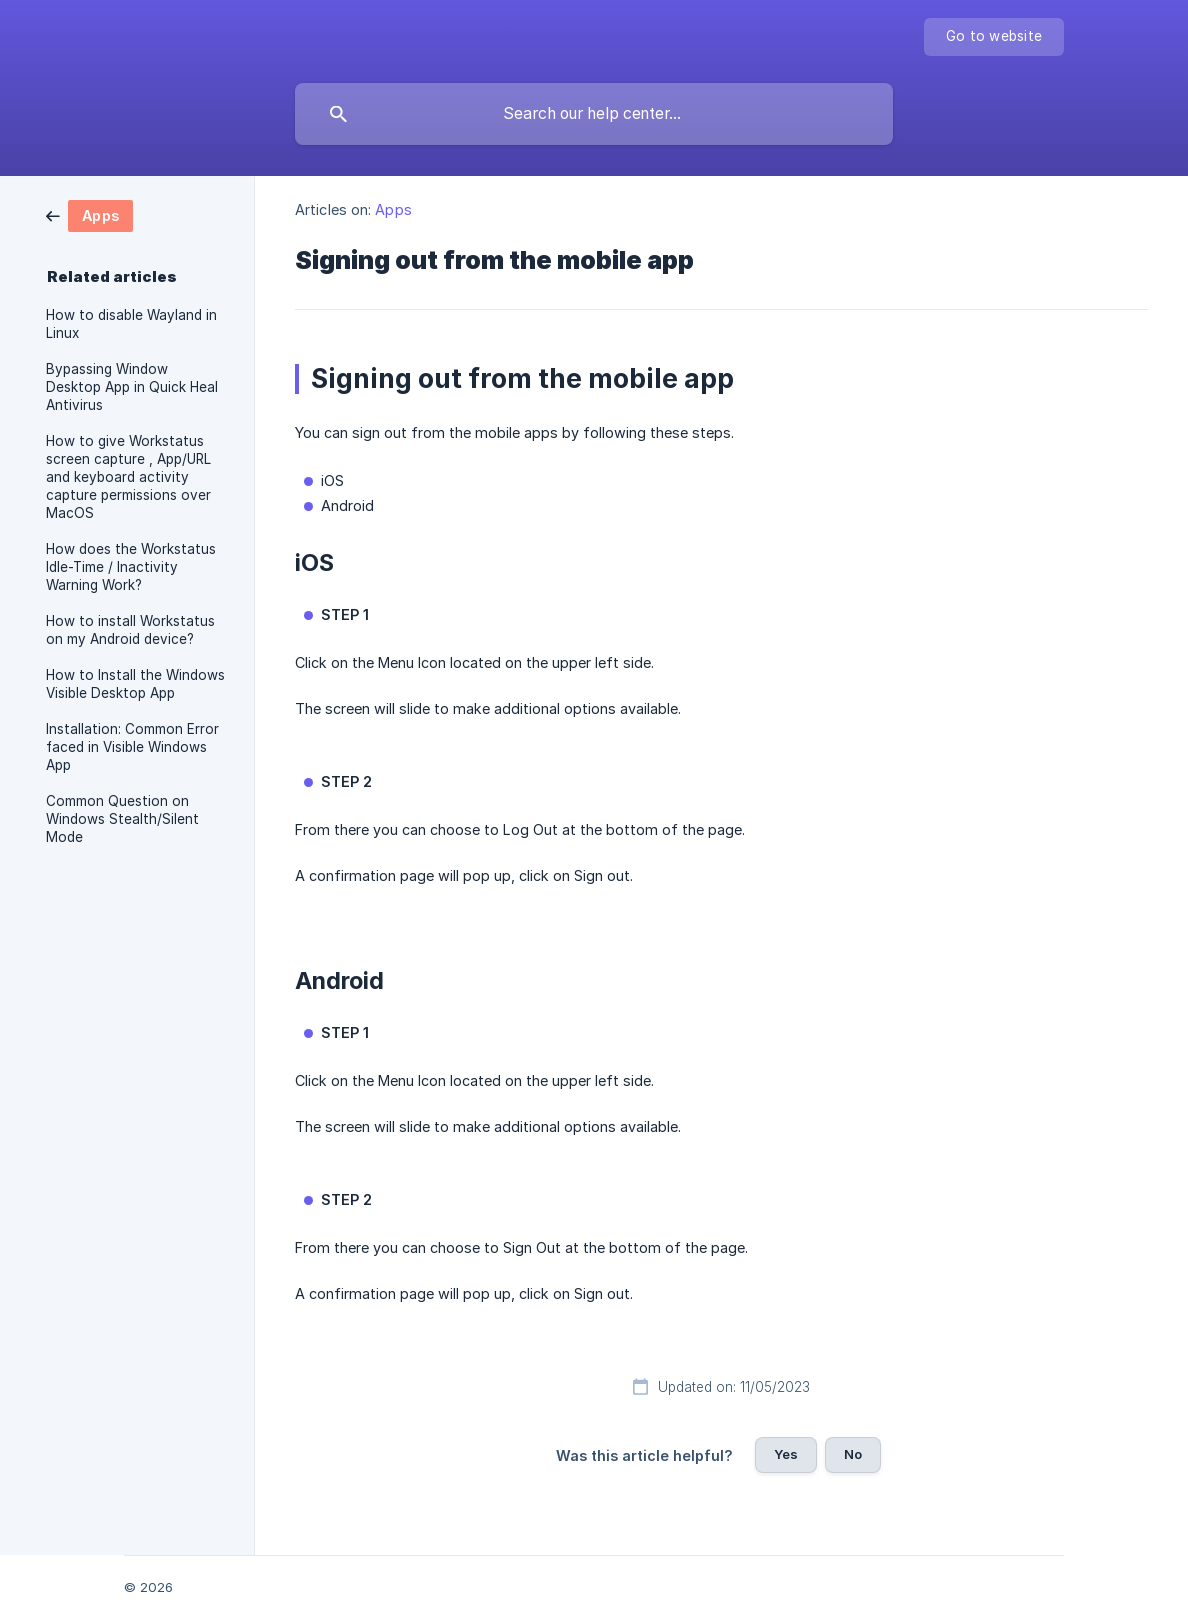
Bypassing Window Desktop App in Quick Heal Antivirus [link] (132, 387)
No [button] (853, 1454)
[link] (89, 214)
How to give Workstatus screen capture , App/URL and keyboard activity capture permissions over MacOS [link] (128, 477)
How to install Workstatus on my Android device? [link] (130, 630)
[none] (994, 37)
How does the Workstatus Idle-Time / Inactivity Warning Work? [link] (131, 567)
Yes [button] (786, 1454)
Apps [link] (393, 209)
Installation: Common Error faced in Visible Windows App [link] (132, 747)
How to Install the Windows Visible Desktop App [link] (135, 684)
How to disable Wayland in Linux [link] (131, 324)
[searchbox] (594, 114)
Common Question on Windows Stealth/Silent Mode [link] (122, 819)
